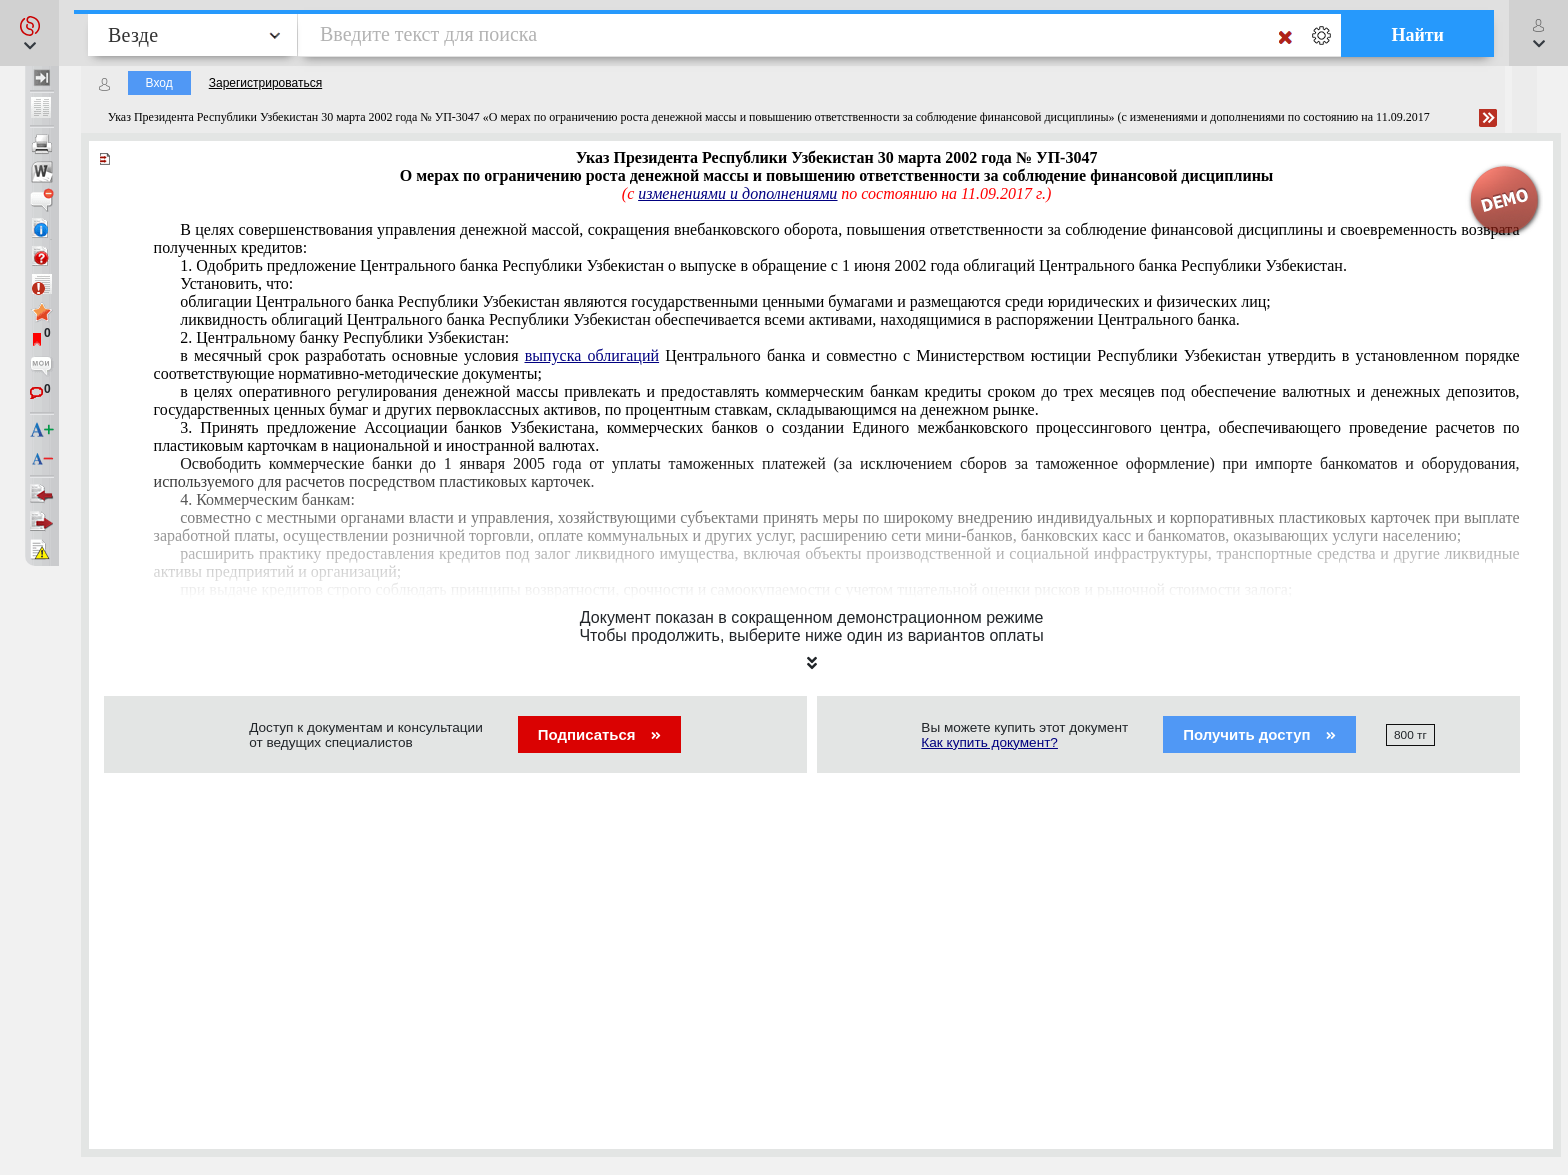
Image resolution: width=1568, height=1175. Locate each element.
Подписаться (599, 734)
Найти (1417, 35)
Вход (159, 83)
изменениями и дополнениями (737, 193)
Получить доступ (1259, 734)
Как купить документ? (989, 742)
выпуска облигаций (592, 355)
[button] (29, 33)
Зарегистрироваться (265, 83)
